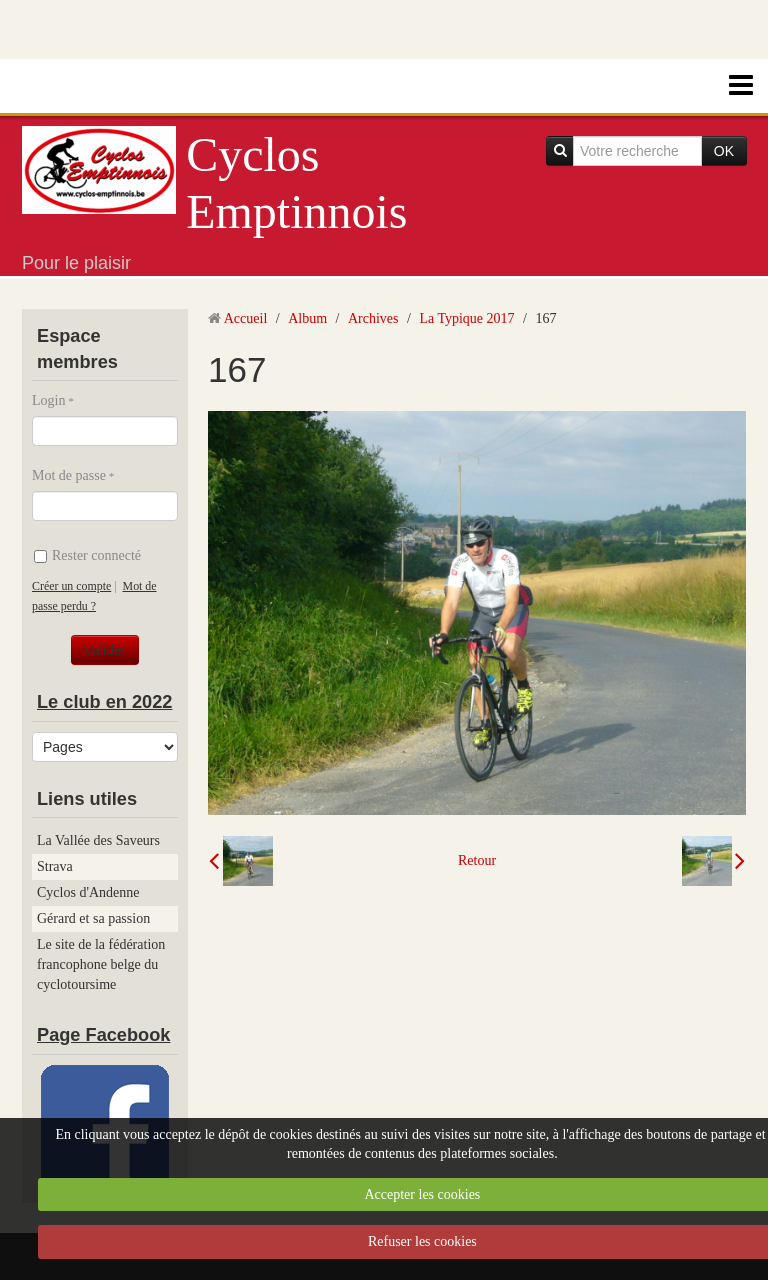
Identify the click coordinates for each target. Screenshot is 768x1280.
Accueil (246, 318)
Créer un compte (71, 586)
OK (724, 151)
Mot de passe (69, 475)
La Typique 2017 (466, 318)
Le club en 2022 (104, 702)
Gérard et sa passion (93, 918)
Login (48, 400)
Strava (55, 866)
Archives (373, 318)
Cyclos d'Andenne (88, 892)
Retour (477, 860)
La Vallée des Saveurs (98, 840)
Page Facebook (103, 1035)
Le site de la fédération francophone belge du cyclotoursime (101, 964)
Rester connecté (87, 555)
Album (307, 318)
